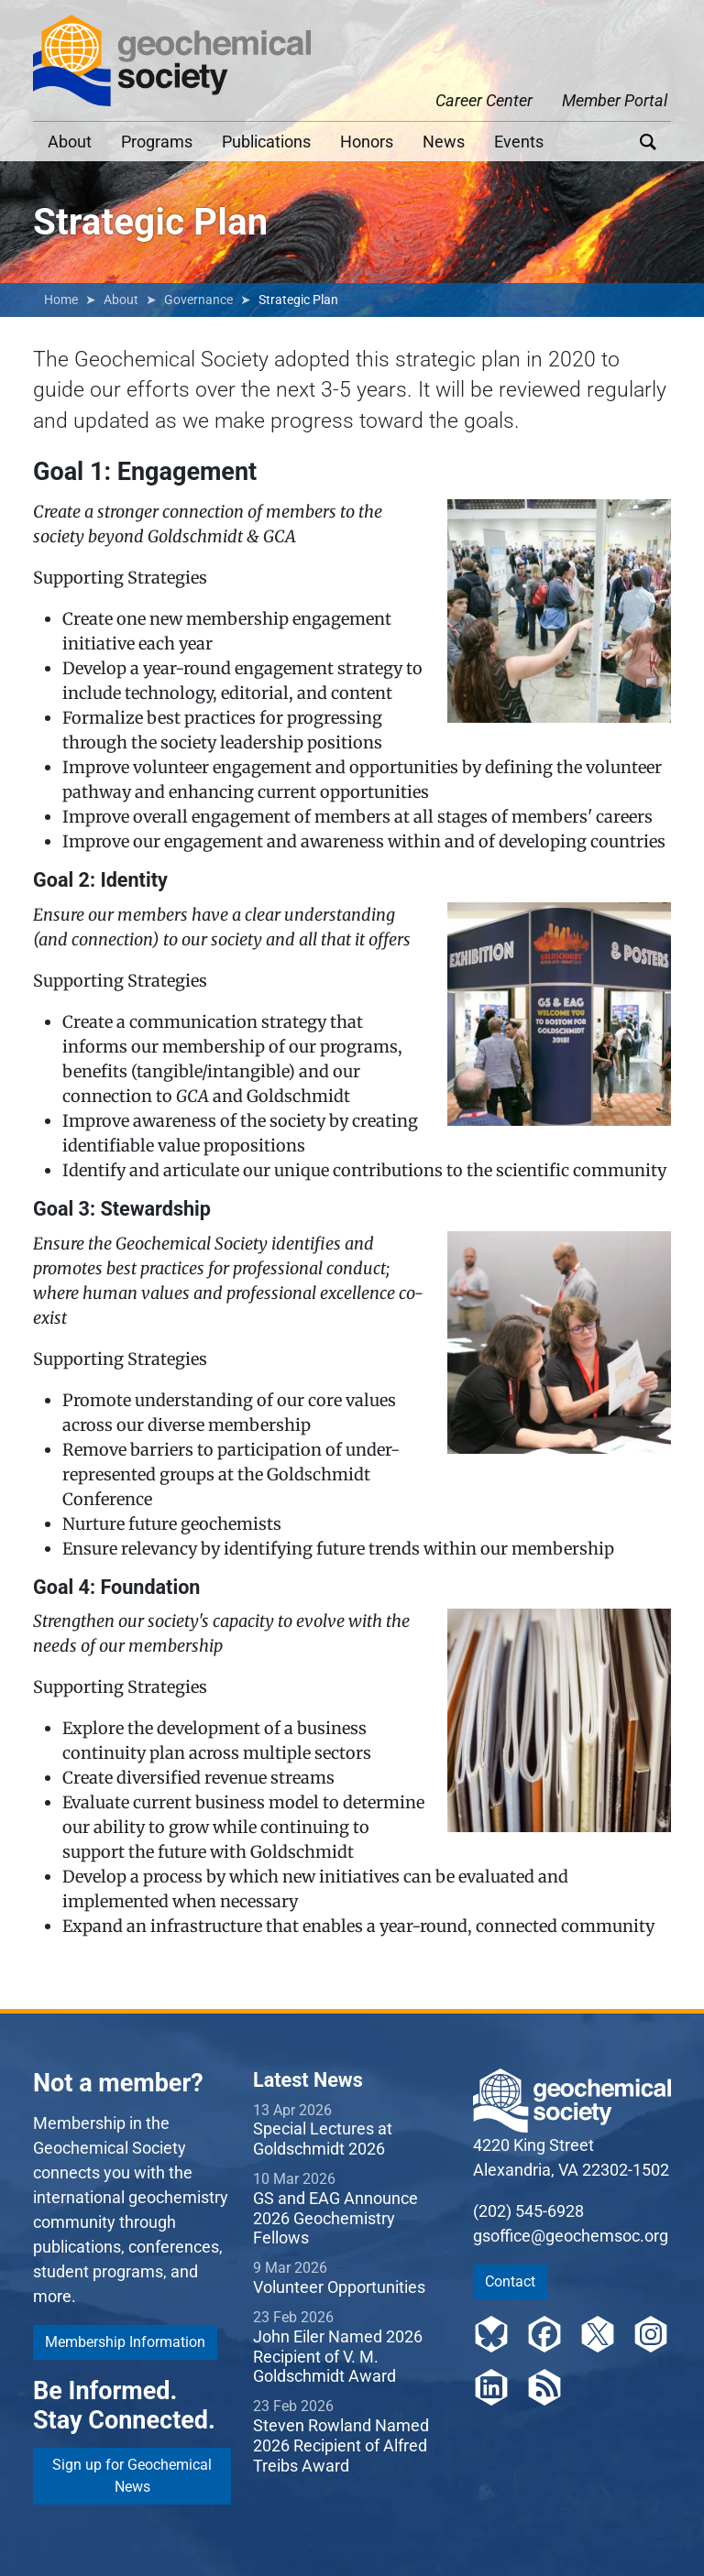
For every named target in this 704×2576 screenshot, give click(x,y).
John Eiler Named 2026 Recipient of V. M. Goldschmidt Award (338, 2356)
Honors (366, 141)
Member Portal (614, 100)
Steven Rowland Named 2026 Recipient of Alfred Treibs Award (341, 2445)
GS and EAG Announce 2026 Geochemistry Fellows (335, 2218)
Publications (266, 141)
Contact (510, 2281)
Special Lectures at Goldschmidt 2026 (322, 2138)
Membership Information (125, 2342)
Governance (198, 299)
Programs (156, 141)
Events (519, 141)
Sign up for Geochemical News (132, 2475)
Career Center (484, 100)
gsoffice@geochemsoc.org (570, 2235)
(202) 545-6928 (528, 2211)
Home (61, 299)
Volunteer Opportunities (339, 2287)
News (444, 141)
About (70, 141)
